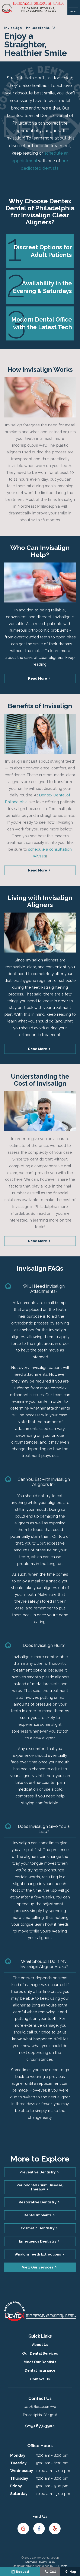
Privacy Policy (46, 2556)
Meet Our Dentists (40, 2357)
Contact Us (40, 2374)
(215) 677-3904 (40, 2420)
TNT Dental (61, 2560)
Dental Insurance (40, 2365)
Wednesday (21, 2465)
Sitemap (30, 2556)
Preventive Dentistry (38, 2167)
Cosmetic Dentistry (38, 2223)
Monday (17, 2450)
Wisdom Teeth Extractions (38, 2249)
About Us (40, 2340)
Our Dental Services (40, 2348)
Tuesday (18, 2458)
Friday (16, 2481)
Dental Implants (38, 2210)
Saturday (19, 2488)
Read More (37, 673)
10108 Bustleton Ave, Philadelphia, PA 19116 (40, 2406)
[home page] (33, 7)
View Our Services (38, 2262)
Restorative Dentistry (38, 2197)
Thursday (19, 2473)
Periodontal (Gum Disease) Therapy (40, 2182)
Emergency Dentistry (37, 2236)
